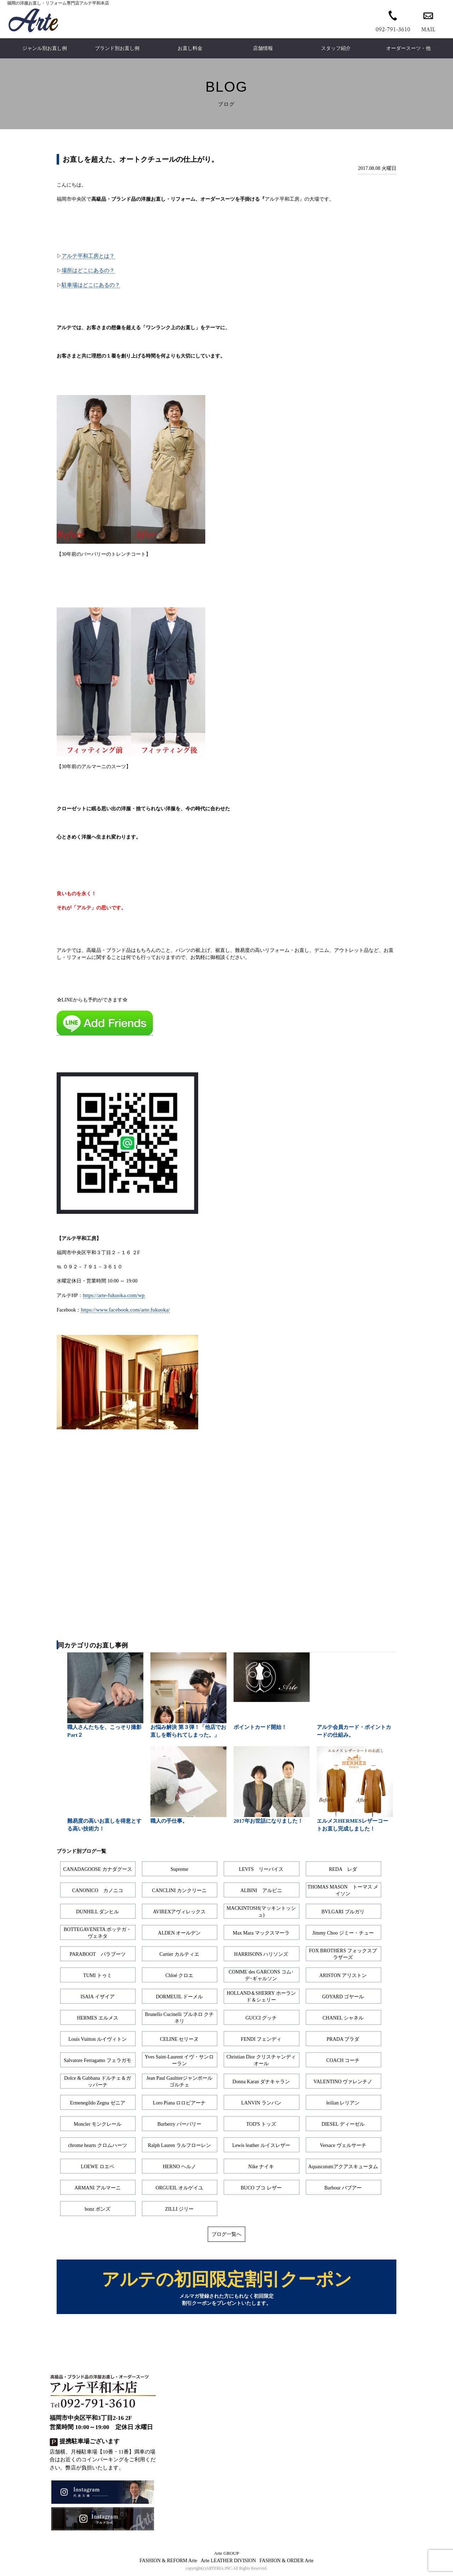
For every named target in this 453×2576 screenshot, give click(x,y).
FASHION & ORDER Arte (286, 2561)
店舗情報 (263, 48)
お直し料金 (190, 48)
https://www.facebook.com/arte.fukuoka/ (125, 1310)
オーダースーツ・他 (408, 48)
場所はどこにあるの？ (88, 270)
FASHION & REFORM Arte (168, 2561)
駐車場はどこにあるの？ (91, 285)
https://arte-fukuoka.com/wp (114, 1295)
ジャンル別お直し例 (44, 48)
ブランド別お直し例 (117, 48)
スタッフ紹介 (336, 48)
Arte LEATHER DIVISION (228, 2561)
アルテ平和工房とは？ (88, 256)
